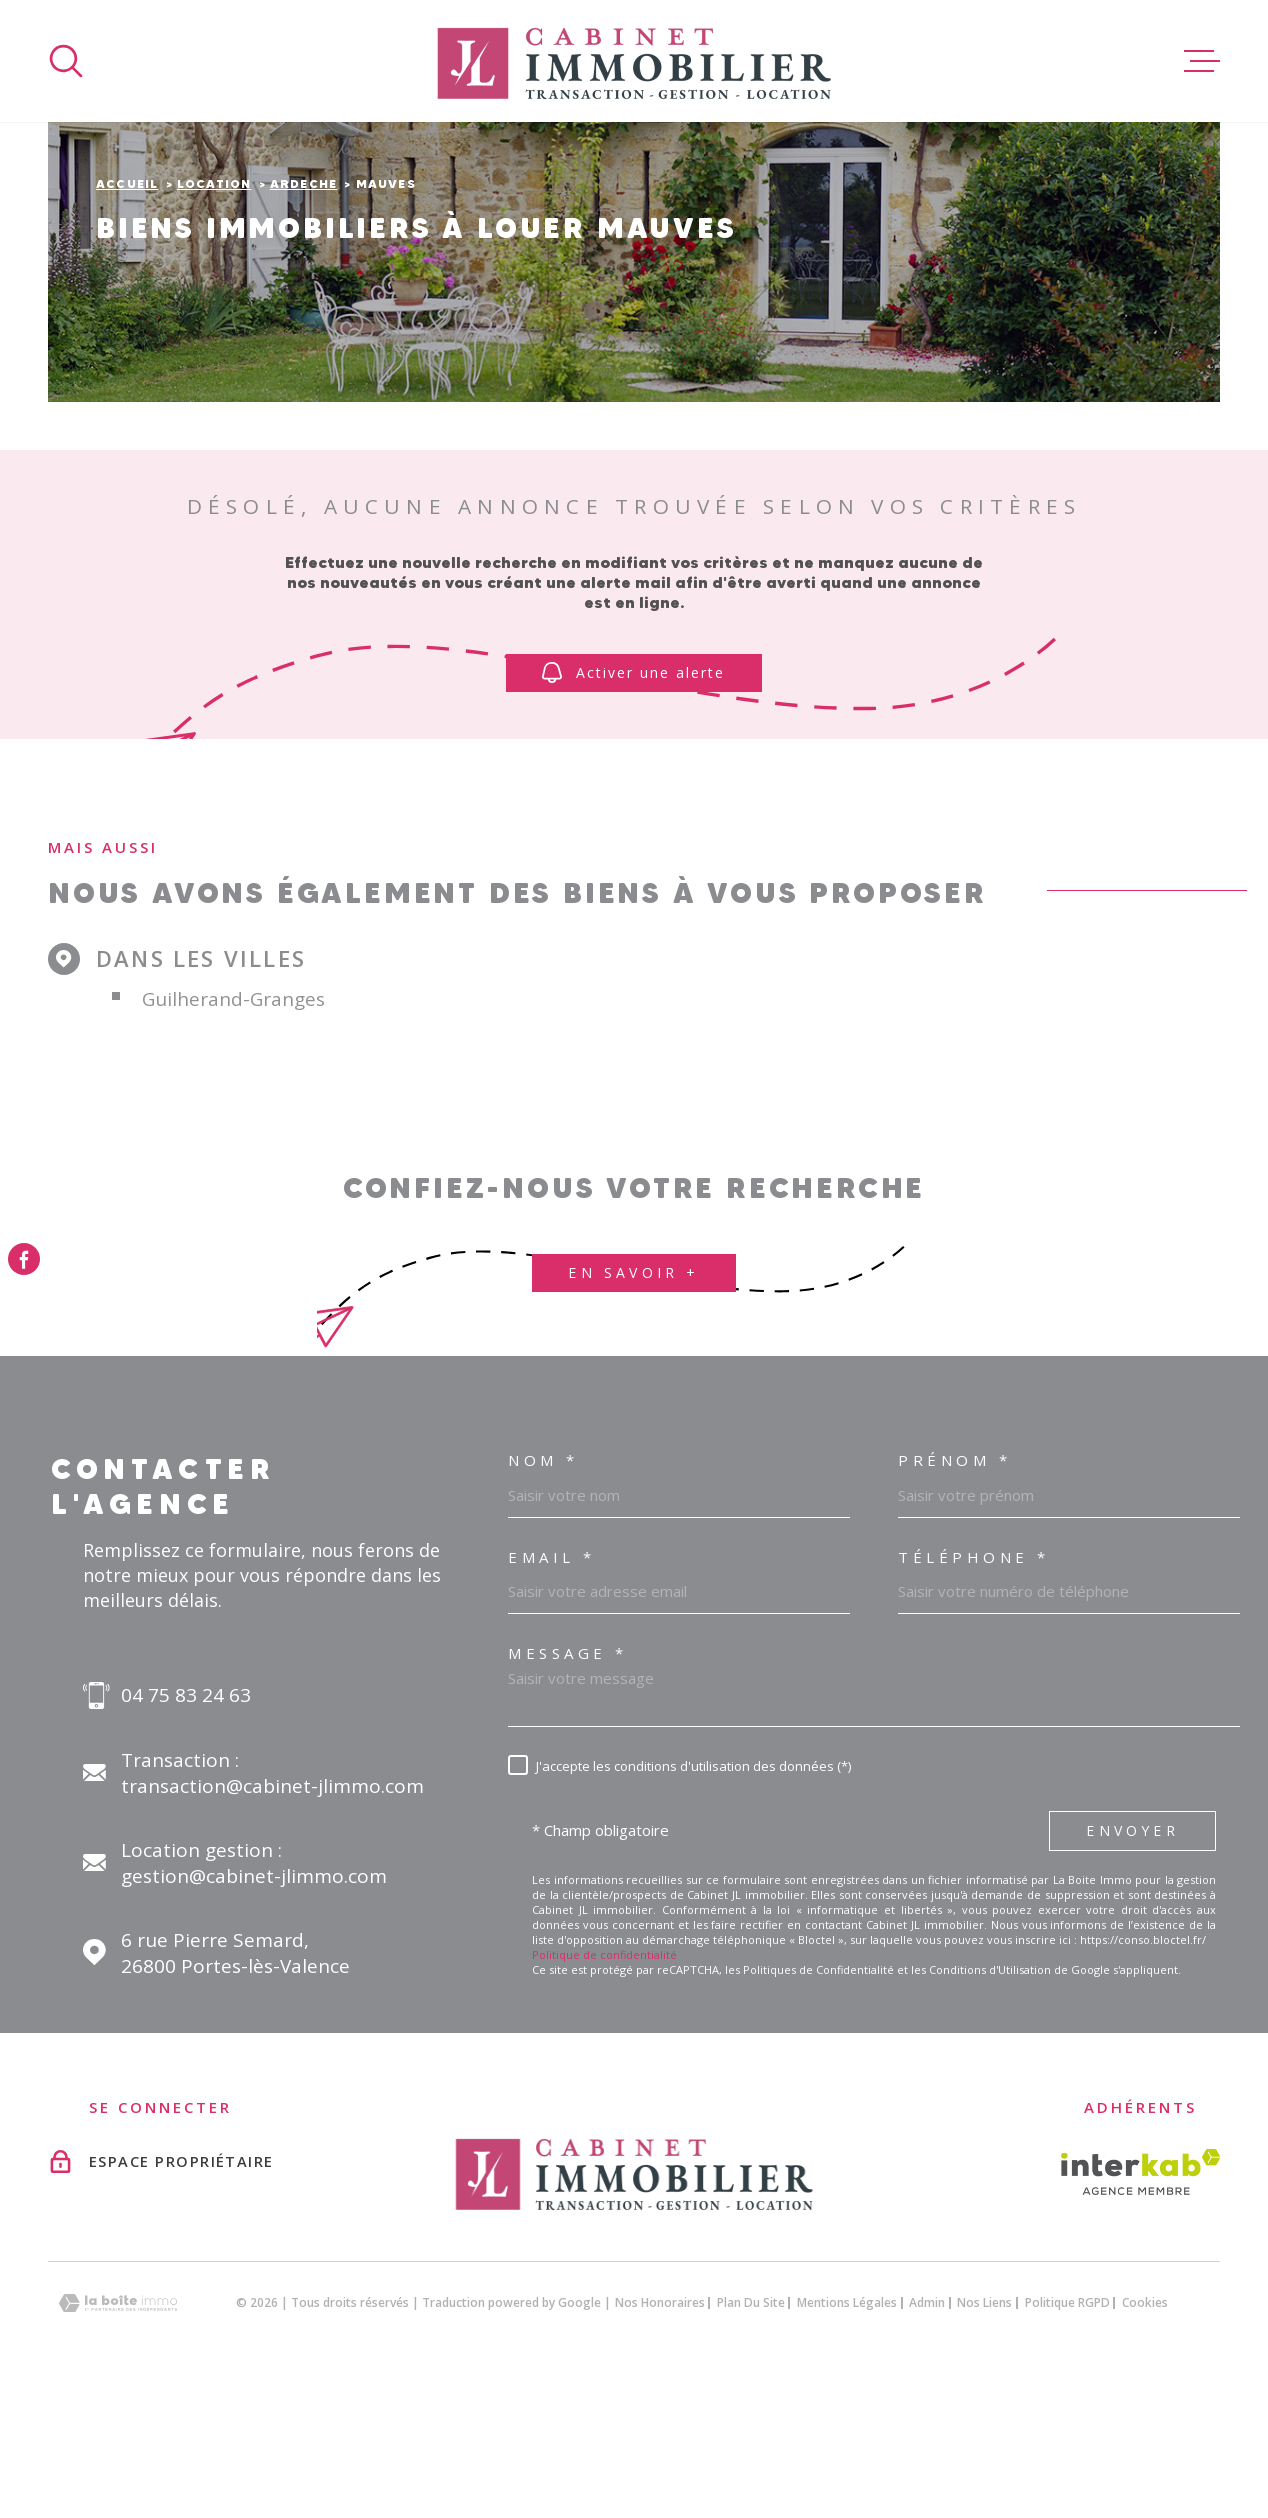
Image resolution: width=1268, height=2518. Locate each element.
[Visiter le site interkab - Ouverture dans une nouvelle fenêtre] (1140, 2298)
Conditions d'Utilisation (990, 2095)
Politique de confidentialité (604, 2080)
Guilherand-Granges (233, 1125)
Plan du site (751, 2428)
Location (214, 309)
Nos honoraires (660, 2428)
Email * (552, 1683)
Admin (927, 2428)
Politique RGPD (1067, 2428)
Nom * (543, 1586)
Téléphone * (974, 1683)
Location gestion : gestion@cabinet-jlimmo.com (254, 1989)
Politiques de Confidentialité (818, 2095)
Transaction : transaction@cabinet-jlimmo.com (272, 1899)
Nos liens (984, 2428)
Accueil (127, 309)
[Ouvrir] (66, 61)
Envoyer (1132, 1956)
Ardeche (303, 309)
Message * (568, 1779)
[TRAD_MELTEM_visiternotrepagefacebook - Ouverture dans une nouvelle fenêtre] (24, 1259)
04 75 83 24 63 (186, 1821)
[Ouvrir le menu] (1202, 61)
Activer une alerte (634, 798)
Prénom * (954, 1586)
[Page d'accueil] (634, 61)
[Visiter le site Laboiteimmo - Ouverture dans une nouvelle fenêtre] (118, 2429)
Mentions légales (847, 2428)
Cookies (1145, 2429)
